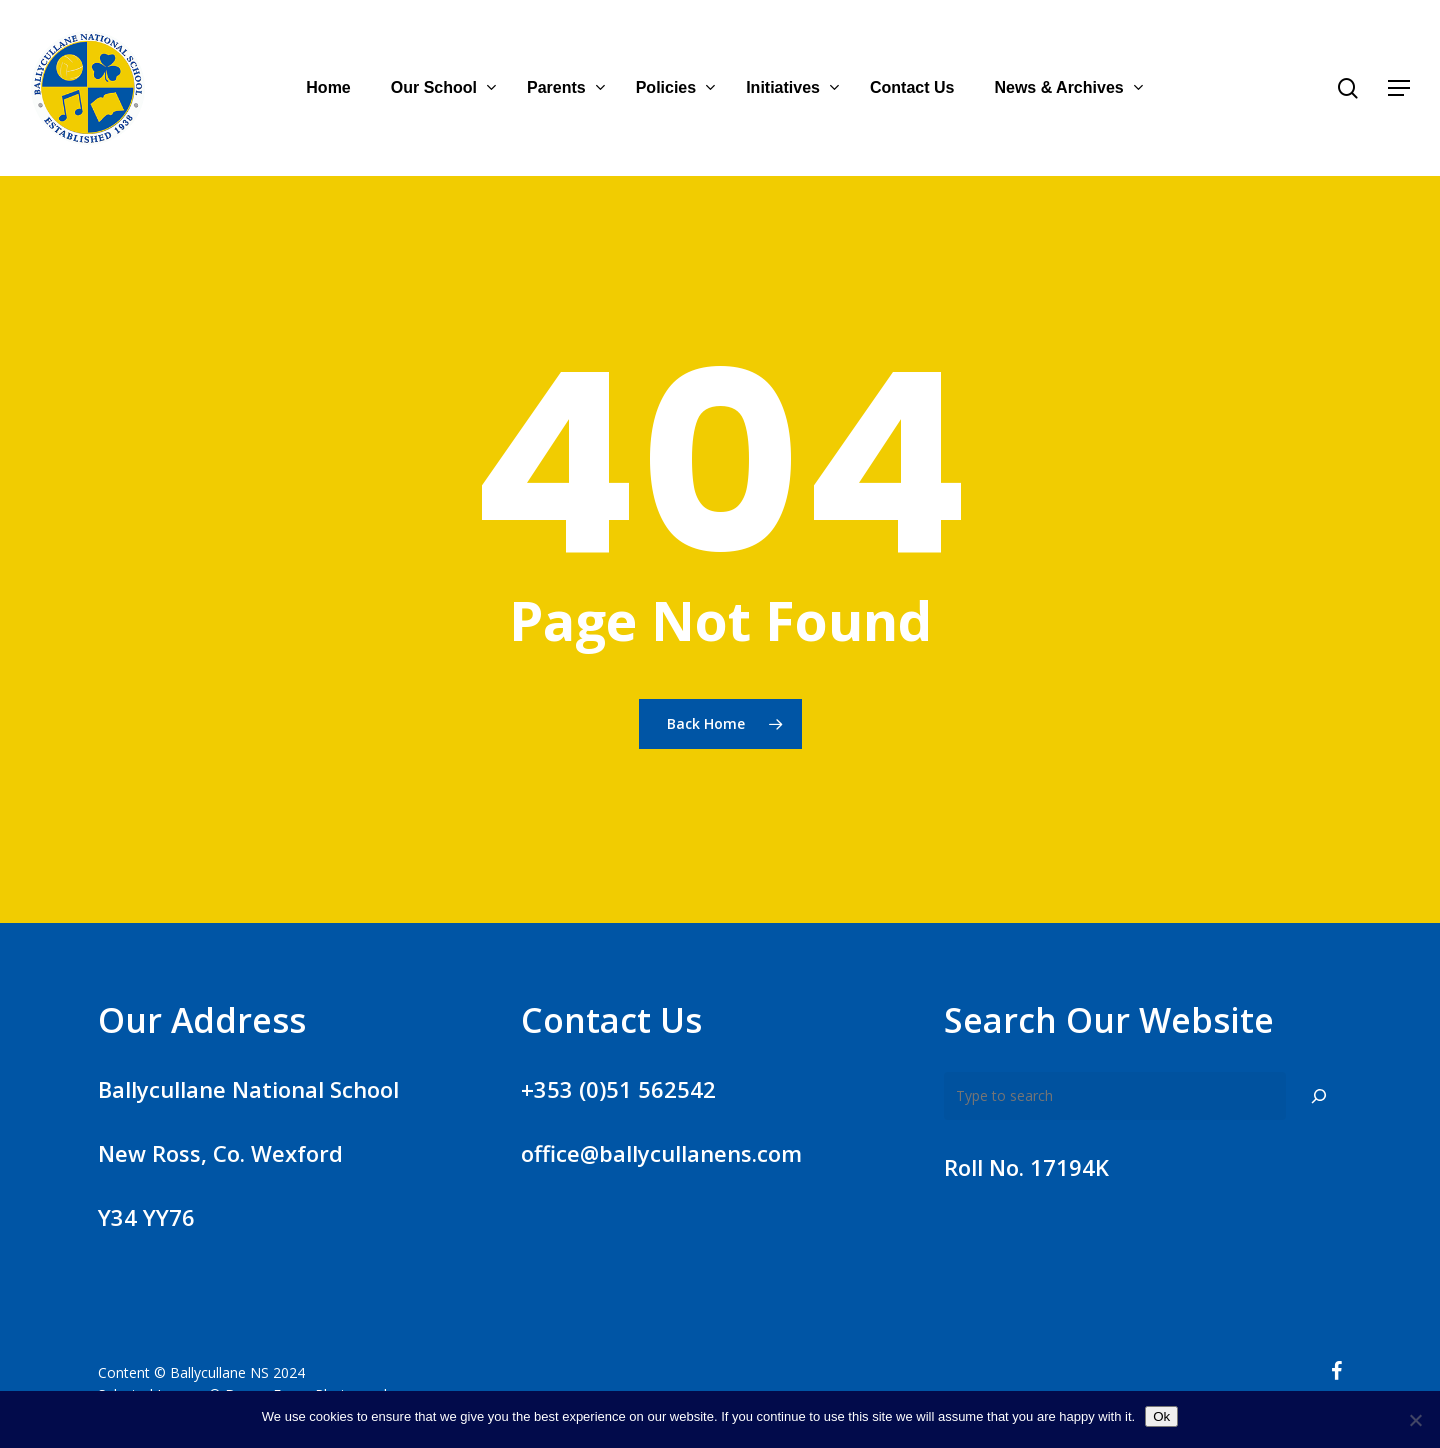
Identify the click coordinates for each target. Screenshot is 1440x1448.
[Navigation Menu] (1400, 88)
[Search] (1319, 1096)
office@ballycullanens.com (661, 1153)
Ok (1161, 1416)
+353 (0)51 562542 (618, 1089)
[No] (1415, 1420)
